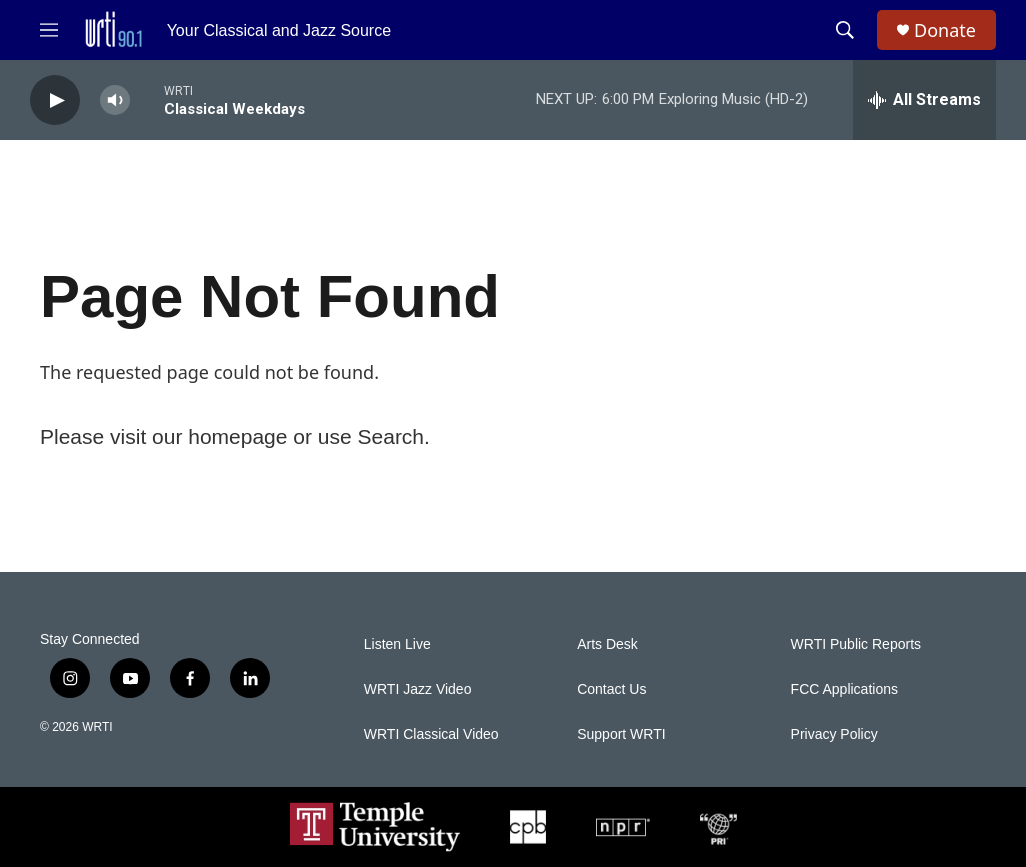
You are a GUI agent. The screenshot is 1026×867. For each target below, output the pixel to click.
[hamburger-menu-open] (49, 30)
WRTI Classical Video (431, 734)
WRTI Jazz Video (418, 689)
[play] (55, 100)
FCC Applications (844, 689)
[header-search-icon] (845, 30)
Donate (945, 30)
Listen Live (397, 644)
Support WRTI (621, 734)
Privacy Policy (834, 734)
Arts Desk (607, 644)
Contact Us (611, 689)
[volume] (115, 100)
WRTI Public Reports (856, 644)
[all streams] (924, 100)
